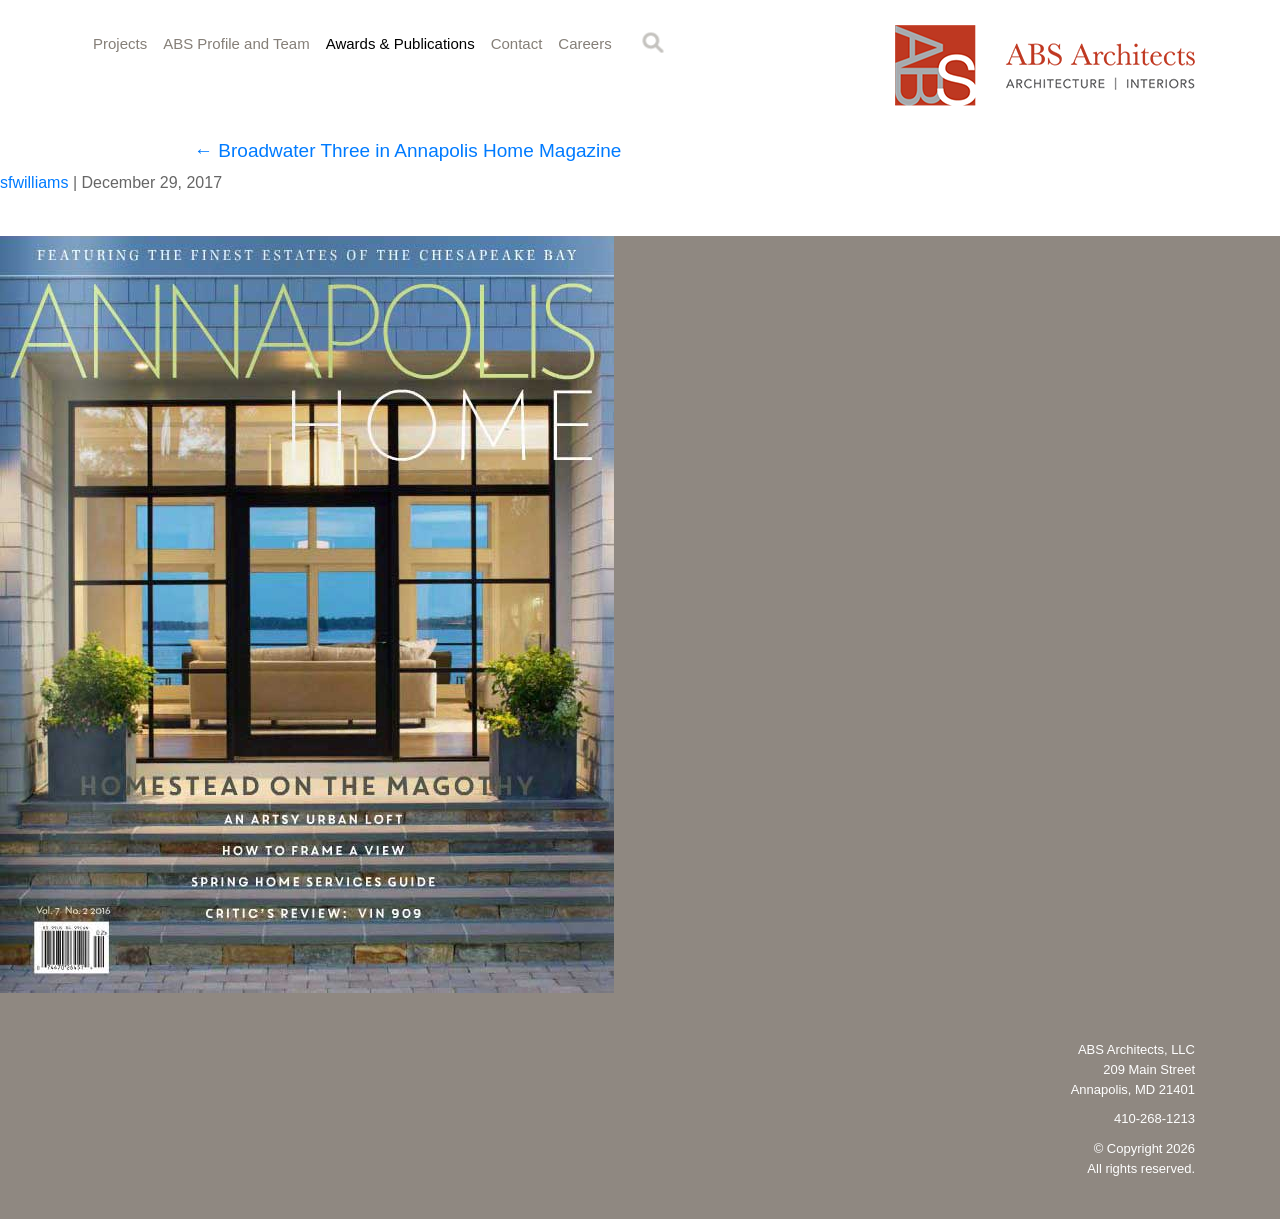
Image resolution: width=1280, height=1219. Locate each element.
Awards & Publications (400, 43)
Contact (517, 43)
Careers (584, 43)
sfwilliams (34, 182)
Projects (120, 43)
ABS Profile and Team (236, 43)
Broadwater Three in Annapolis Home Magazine (407, 150)
